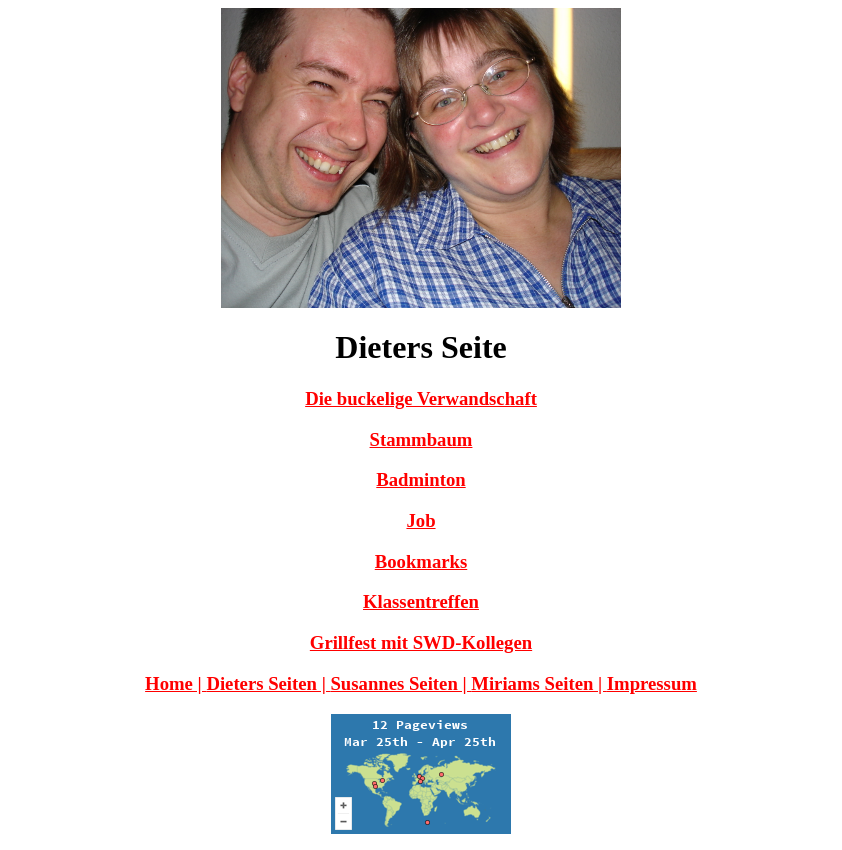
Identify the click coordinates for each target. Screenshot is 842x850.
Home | (175, 683)
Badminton (420, 479)
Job (420, 520)
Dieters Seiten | (268, 683)
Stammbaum (421, 439)
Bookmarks (421, 561)
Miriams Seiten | (539, 683)
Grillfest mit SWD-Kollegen (421, 642)
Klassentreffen (421, 601)
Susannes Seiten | (400, 683)
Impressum (652, 683)
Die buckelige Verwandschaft (421, 398)
